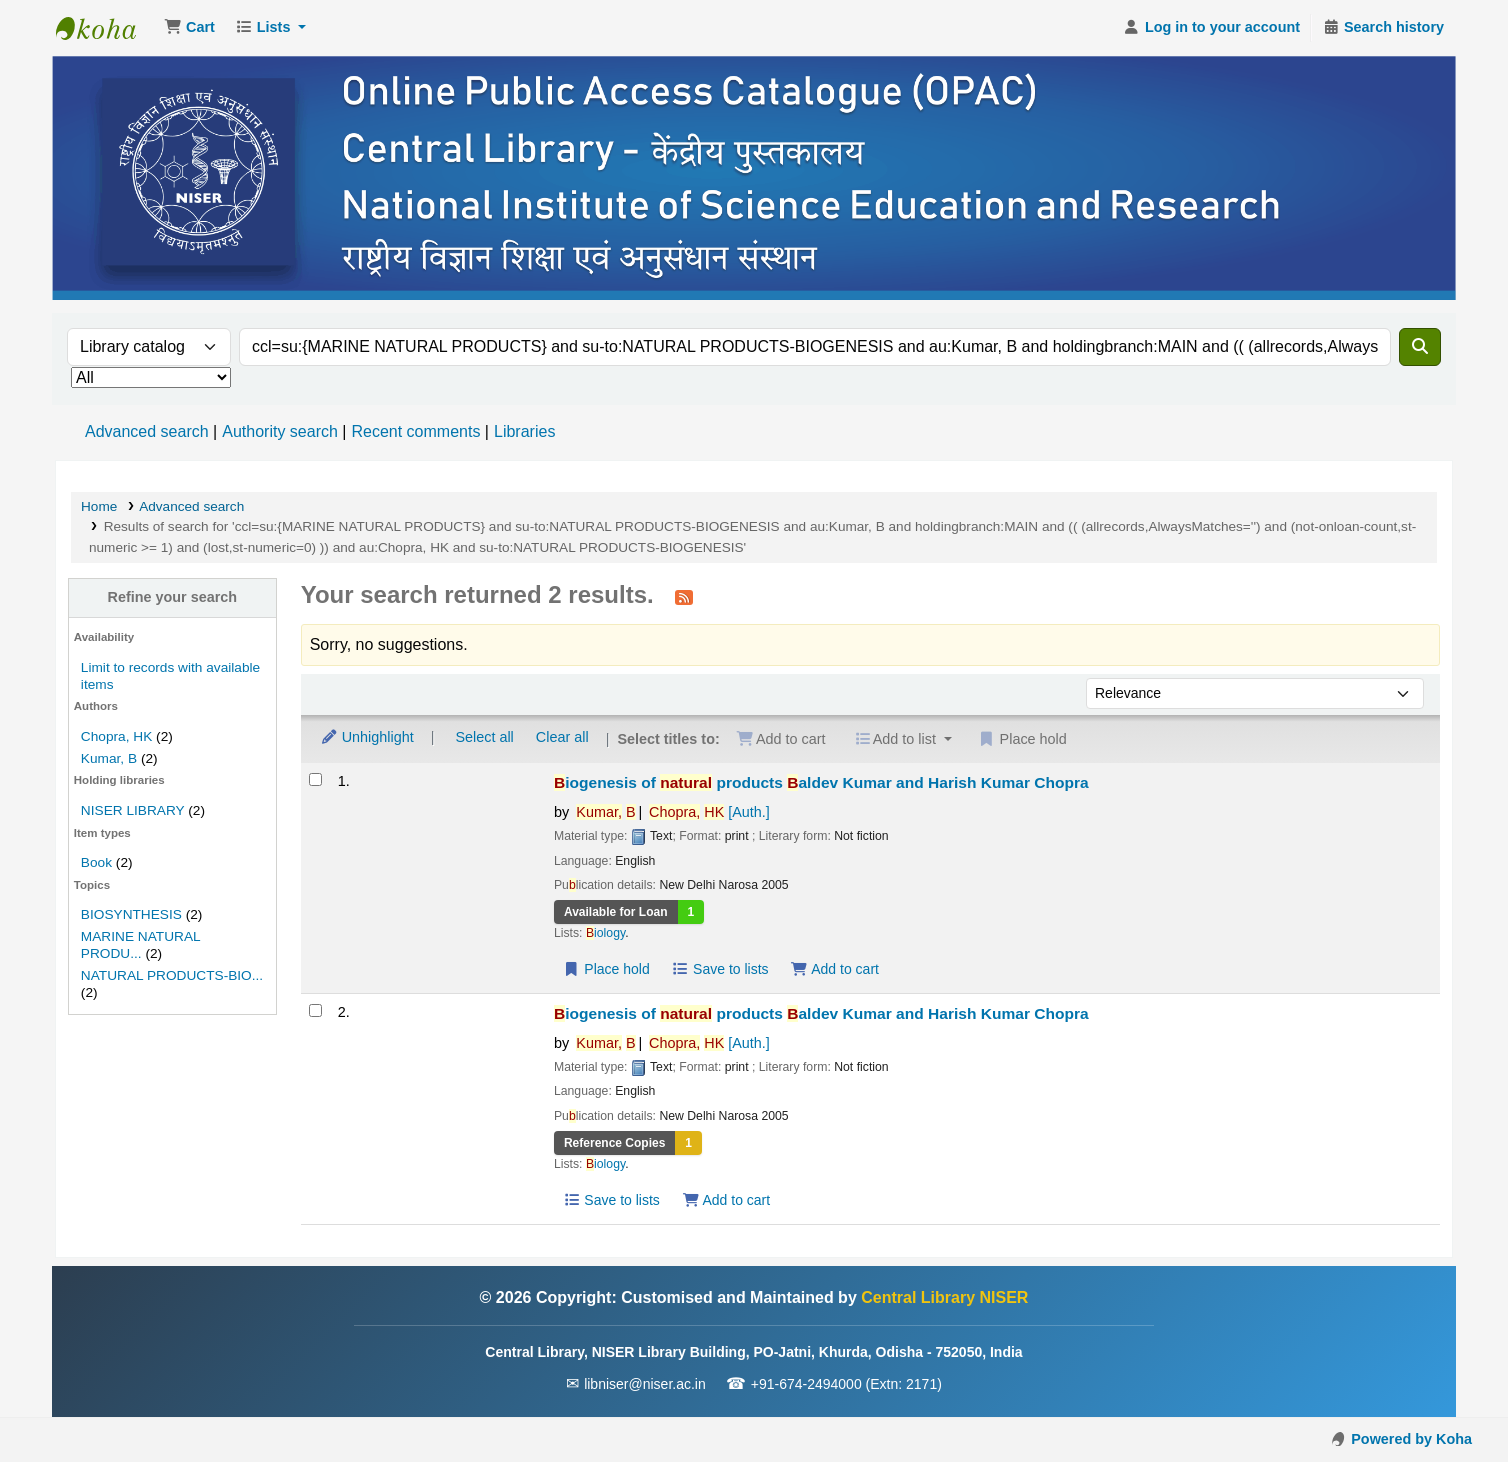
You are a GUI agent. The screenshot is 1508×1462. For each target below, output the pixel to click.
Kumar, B (109, 758)
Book (96, 862)
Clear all (562, 737)
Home (99, 506)
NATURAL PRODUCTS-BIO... (172, 975)
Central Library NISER (106, 28)
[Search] (1420, 347)
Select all (484, 737)
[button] (189, 28)
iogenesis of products (821, 782)
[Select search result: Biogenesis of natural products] (315, 779)
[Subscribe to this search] (684, 597)
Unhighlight (367, 737)
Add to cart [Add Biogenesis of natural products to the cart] (835, 969)
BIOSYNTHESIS (131, 914)
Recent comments (415, 431)
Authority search (280, 431)
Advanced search (147, 431)
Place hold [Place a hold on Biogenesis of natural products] (606, 969)
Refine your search (173, 597)
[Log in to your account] (1211, 28)
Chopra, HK (116, 736)
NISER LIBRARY (133, 810)
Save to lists (720, 969)
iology (605, 933)
